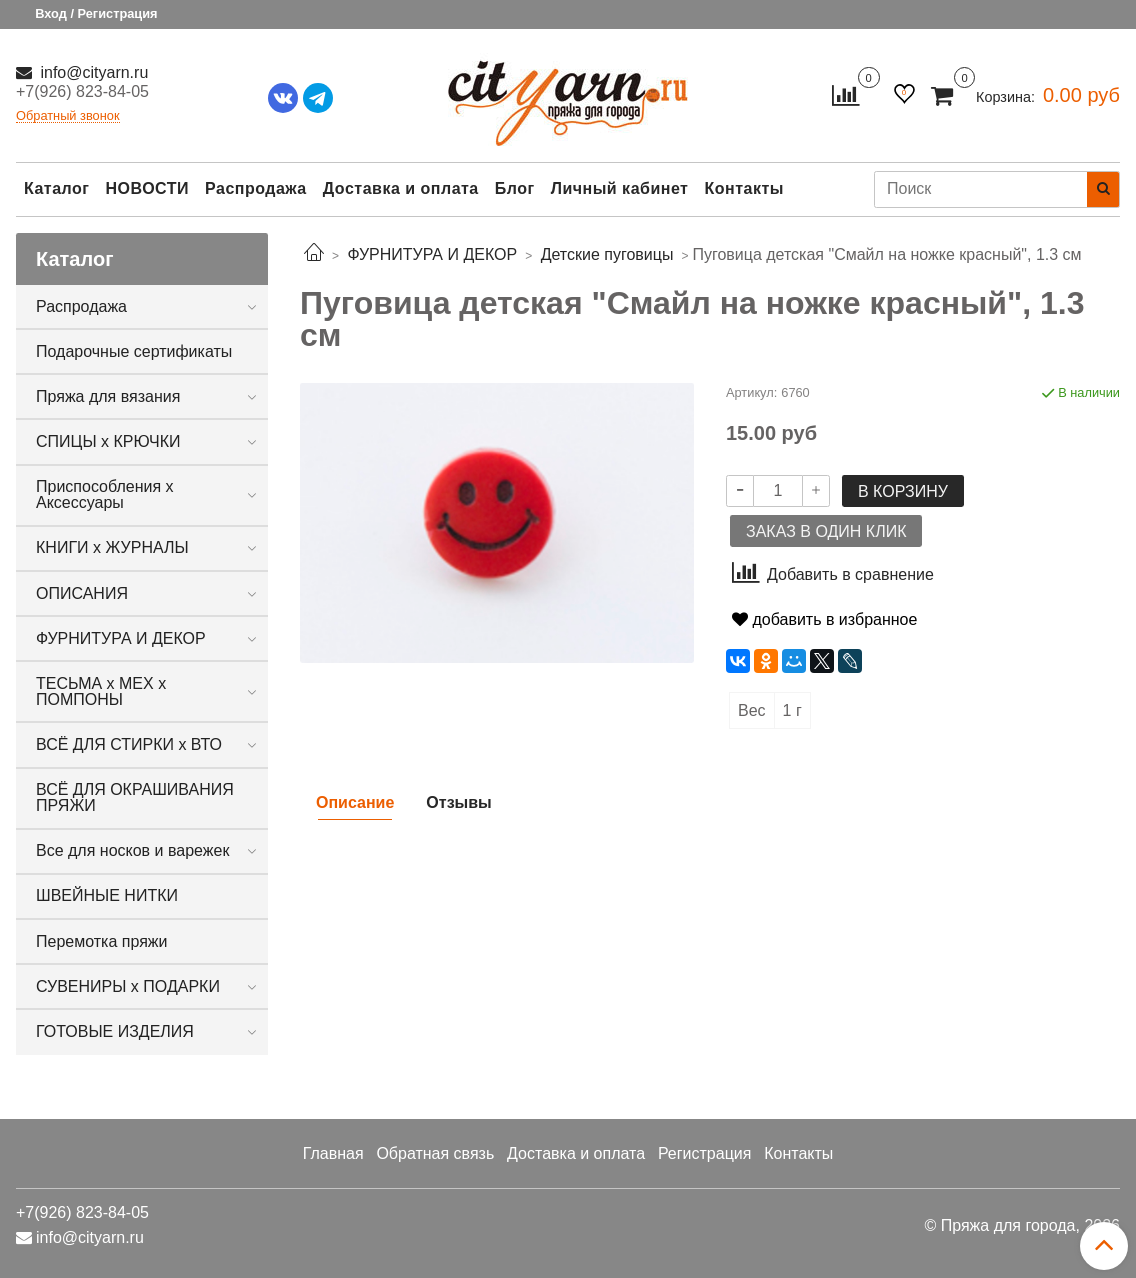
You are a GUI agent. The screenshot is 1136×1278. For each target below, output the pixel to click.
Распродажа (256, 188)
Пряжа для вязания (108, 396)
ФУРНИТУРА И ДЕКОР (121, 638)
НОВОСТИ (147, 188)
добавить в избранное (824, 619)
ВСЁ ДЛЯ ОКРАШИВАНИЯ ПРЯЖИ (135, 797)
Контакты (743, 188)
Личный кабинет (620, 188)
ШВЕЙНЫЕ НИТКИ (107, 895)
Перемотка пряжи (101, 941)
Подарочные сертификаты (134, 351)
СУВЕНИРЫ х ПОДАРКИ (128, 986)
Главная (333, 1153)
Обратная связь (435, 1153)
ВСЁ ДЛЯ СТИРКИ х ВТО (129, 744)
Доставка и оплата (401, 188)
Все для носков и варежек (132, 850)
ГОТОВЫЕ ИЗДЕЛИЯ (115, 1031)
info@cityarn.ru (92, 72)
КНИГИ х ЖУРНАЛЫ (112, 547)
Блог (515, 188)
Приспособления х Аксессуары (105, 494)
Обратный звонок (68, 116)
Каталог (56, 188)
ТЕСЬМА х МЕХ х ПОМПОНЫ (101, 691)
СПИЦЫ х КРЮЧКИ (108, 441)
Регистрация (705, 1153)
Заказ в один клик (826, 531)
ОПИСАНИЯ (82, 593)
